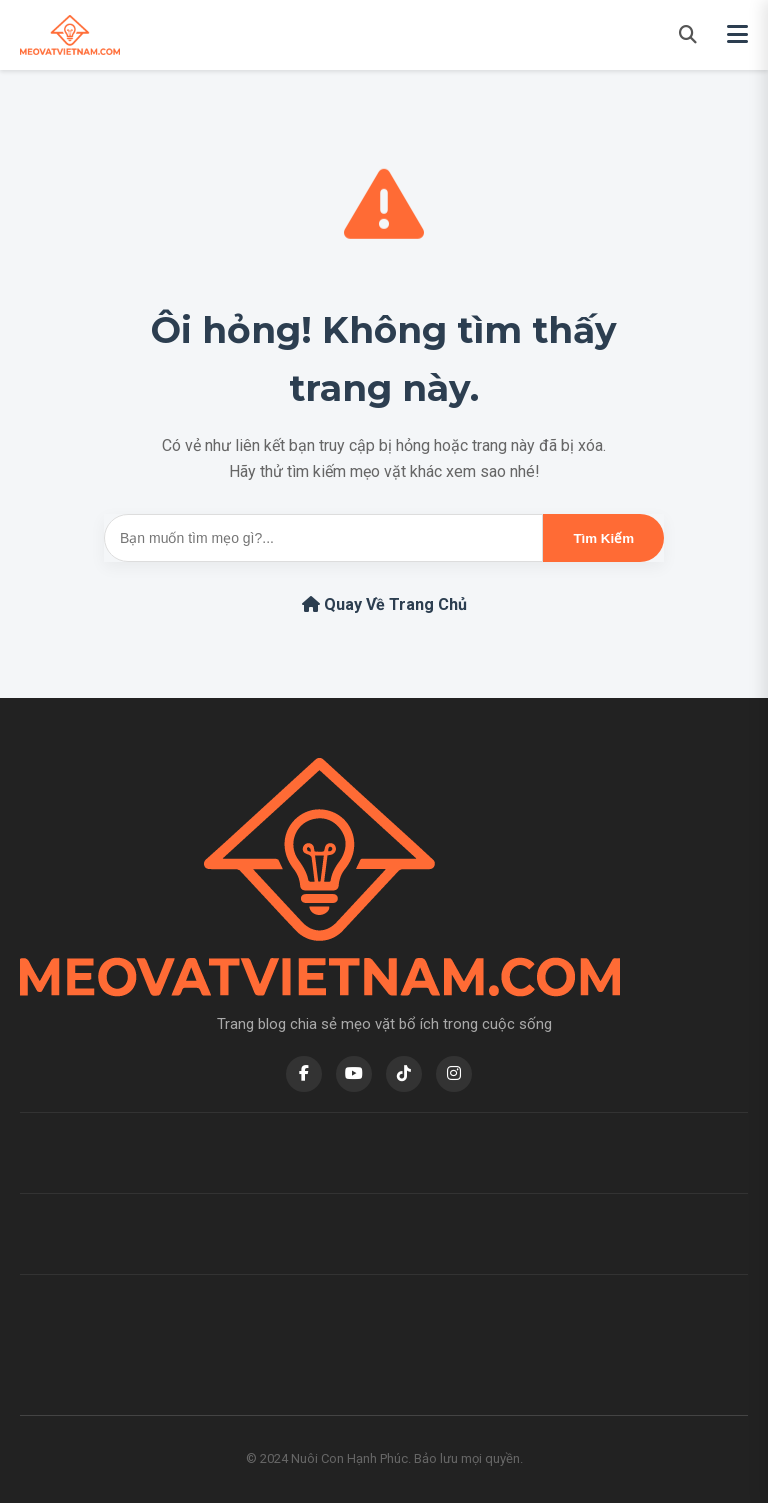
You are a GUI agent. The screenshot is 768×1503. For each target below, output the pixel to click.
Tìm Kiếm (603, 538)
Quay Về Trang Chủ (384, 604)
